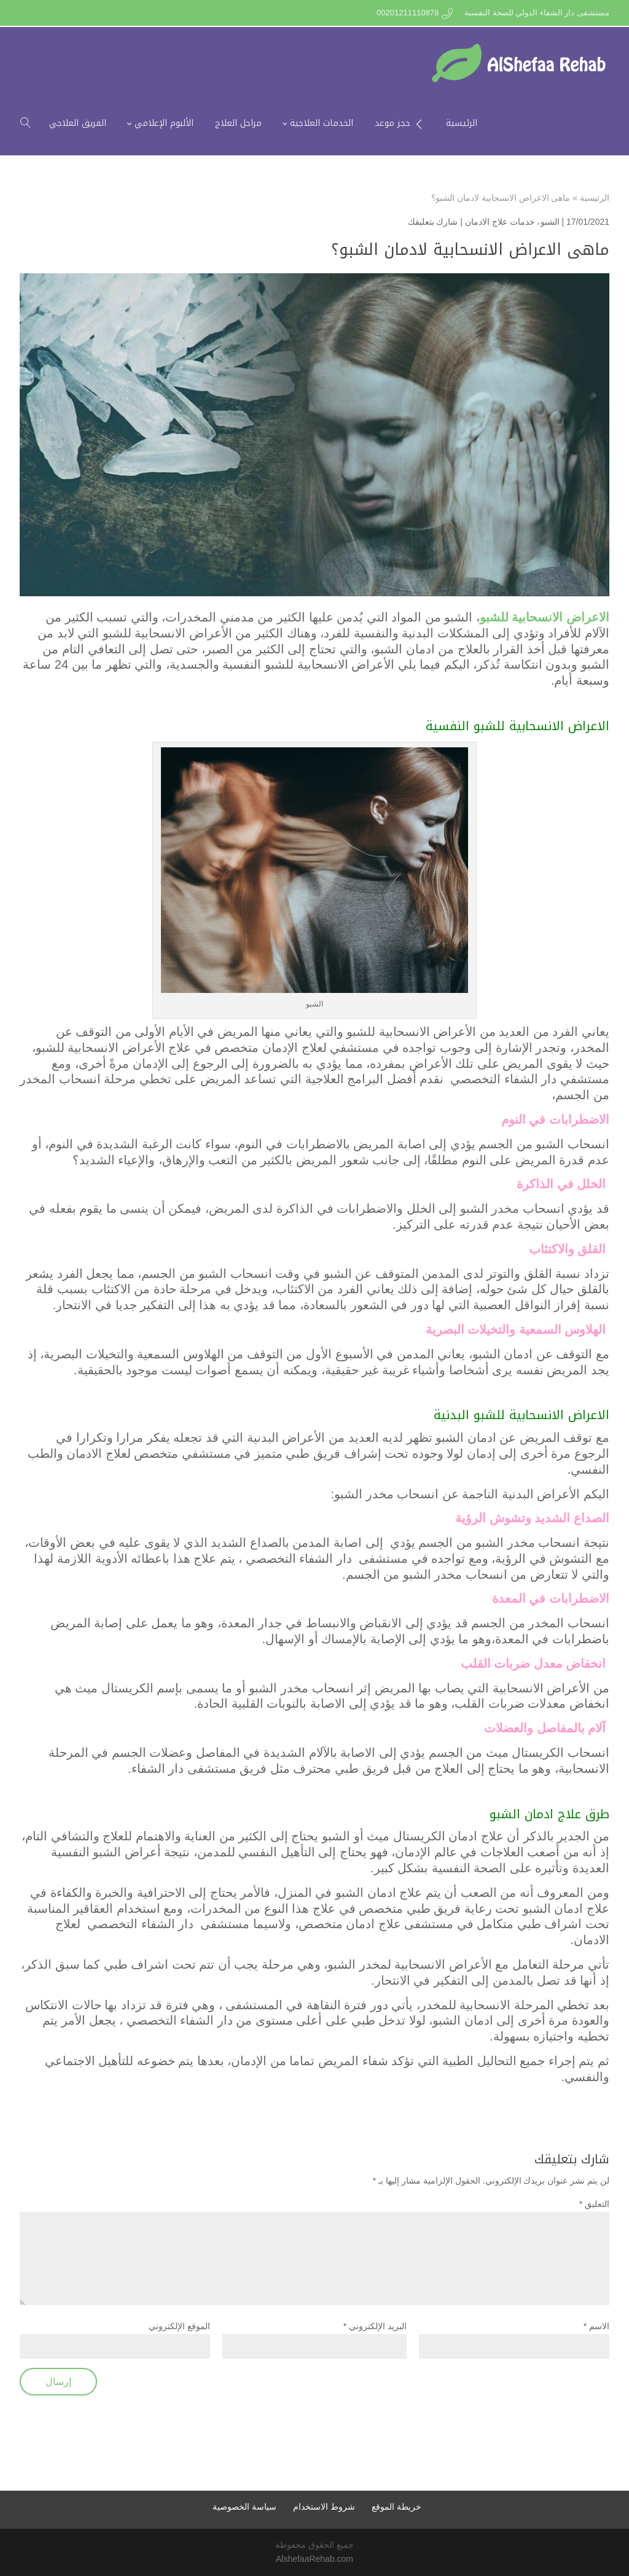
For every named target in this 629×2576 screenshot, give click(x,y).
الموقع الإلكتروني (179, 2326)
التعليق (594, 2204)
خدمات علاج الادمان (500, 222)
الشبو (550, 222)
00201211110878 (408, 12)
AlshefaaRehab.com (314, 2559)
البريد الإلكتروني (375, 2326)
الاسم (596, 2326)
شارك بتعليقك (433, 222)
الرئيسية (594, 198)
